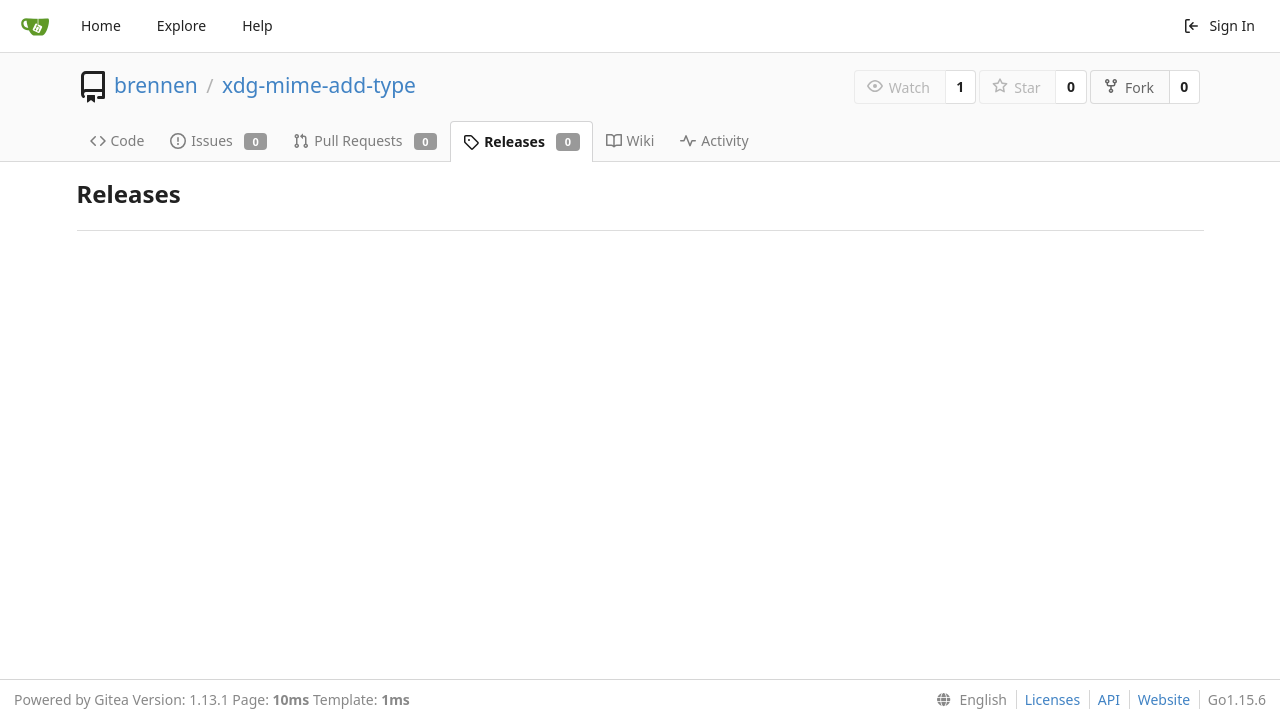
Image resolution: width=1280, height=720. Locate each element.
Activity (714, 140)
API (1109, 699)
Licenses (1053, 699)
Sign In (1219, 25)
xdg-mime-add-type (319, 85)
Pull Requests (365, 140)
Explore (181, 25)
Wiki (630, 140)
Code (117, 140)
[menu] (967, 700)
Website (1164, 699)
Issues (218, 140)
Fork (1128, 87)
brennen (156, 85)
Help (257, 25)
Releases (521, 141)
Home (101, 25)
